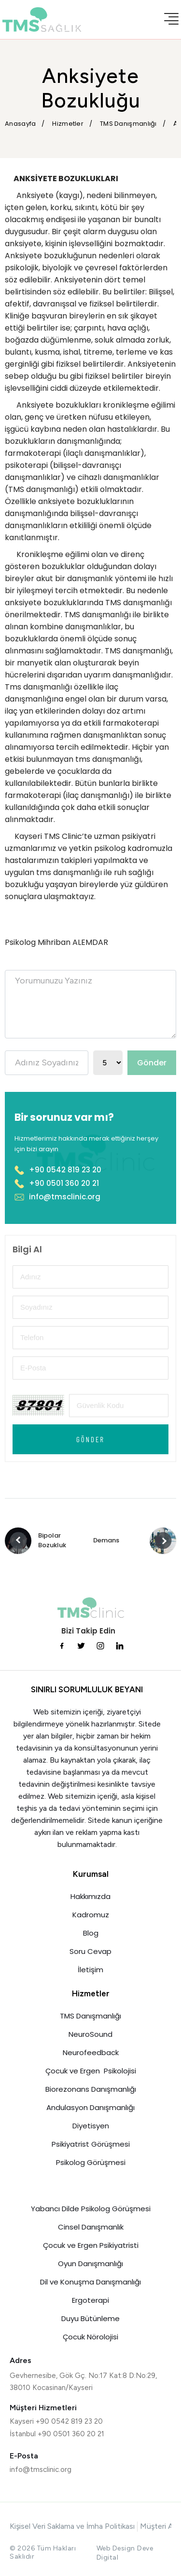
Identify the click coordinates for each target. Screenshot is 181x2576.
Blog (90, 1933)
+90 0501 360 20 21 (56, 1183)
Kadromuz (90, 1915)
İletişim (90, 1970)
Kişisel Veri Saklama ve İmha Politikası (72, 2526)
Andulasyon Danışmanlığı (90, 2107)
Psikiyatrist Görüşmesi (91, 2144)
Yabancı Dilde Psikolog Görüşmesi (91, 2209)
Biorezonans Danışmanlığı (90, 2089)
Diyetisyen (90, 2126)
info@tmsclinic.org (57, 1197)
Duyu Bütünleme (90, 2318)
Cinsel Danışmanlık (91, 2227)
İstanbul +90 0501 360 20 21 (57, 2434)
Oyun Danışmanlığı (90, 2263)
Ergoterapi (90, 2300)
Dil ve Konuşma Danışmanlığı (90, 2282)
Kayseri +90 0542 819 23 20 (56, 2421)
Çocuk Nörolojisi (90, 2337)
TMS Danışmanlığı (90, 2016)
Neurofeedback (91, 2052)
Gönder (152, 1062)
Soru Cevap (90, 1951)
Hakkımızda (90, 1896)
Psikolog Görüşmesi (90, 2162)
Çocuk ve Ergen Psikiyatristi (91, 2245)
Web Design (116, 2548)
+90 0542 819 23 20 (57, 1170)
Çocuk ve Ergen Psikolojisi (90, 2071)
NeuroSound (90, 2034)
